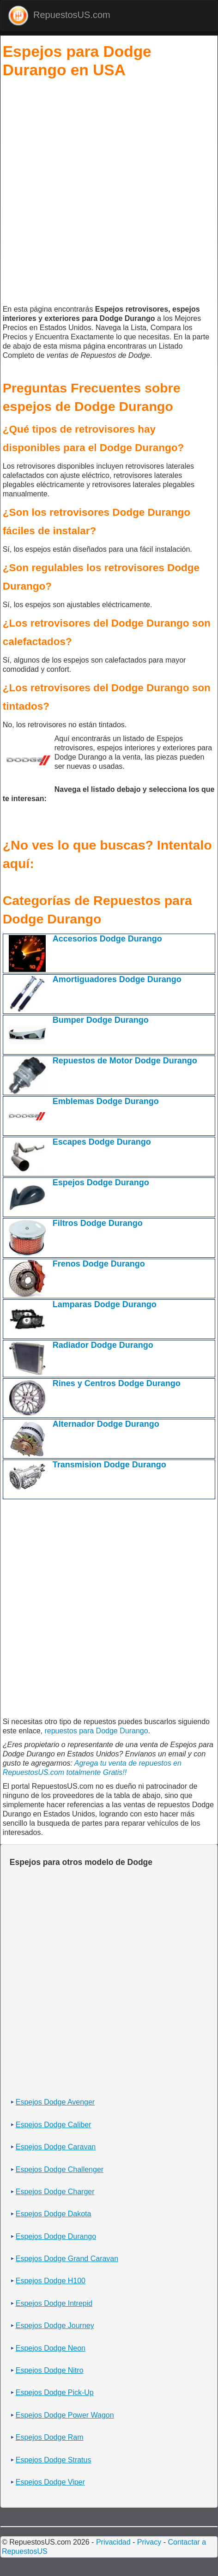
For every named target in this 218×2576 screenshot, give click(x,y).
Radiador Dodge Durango (103, 1345)
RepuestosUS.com (59, 15)
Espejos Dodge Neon (50, 2348)
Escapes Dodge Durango (102, 1141)
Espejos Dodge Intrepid (54, 2303)
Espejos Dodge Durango (101, 1182)
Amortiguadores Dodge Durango (117, 979)
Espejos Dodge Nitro (50, 2370)
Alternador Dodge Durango (106, 1424)
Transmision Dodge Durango (109, 1464)
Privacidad (113, 2542)
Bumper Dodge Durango (101, 1020)
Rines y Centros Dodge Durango (117, 1383)
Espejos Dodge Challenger (59, 2169)
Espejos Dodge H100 (50, 2281)
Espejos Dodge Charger (55, 2192)
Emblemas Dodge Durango (106, 1101)
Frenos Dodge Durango (99, 1263)
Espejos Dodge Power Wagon (65, 2415)
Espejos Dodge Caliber (53, 2125)
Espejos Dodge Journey (55, 2325)
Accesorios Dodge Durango (107, 938)
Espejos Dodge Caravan (56, 2147)
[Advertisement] (108, 193)
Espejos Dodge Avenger (55, 2102)
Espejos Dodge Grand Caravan (67, 2258)
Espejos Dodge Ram (50, 2437)
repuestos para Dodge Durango (96, 1731)
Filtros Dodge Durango (98, 1223)
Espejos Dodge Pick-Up (55, 2392)
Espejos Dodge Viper (50, 2482)
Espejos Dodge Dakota (53, 2214)
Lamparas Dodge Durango (105, 1304)
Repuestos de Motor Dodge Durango (125, 1060)
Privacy (149, 2542)
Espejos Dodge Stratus (53, 2460)
